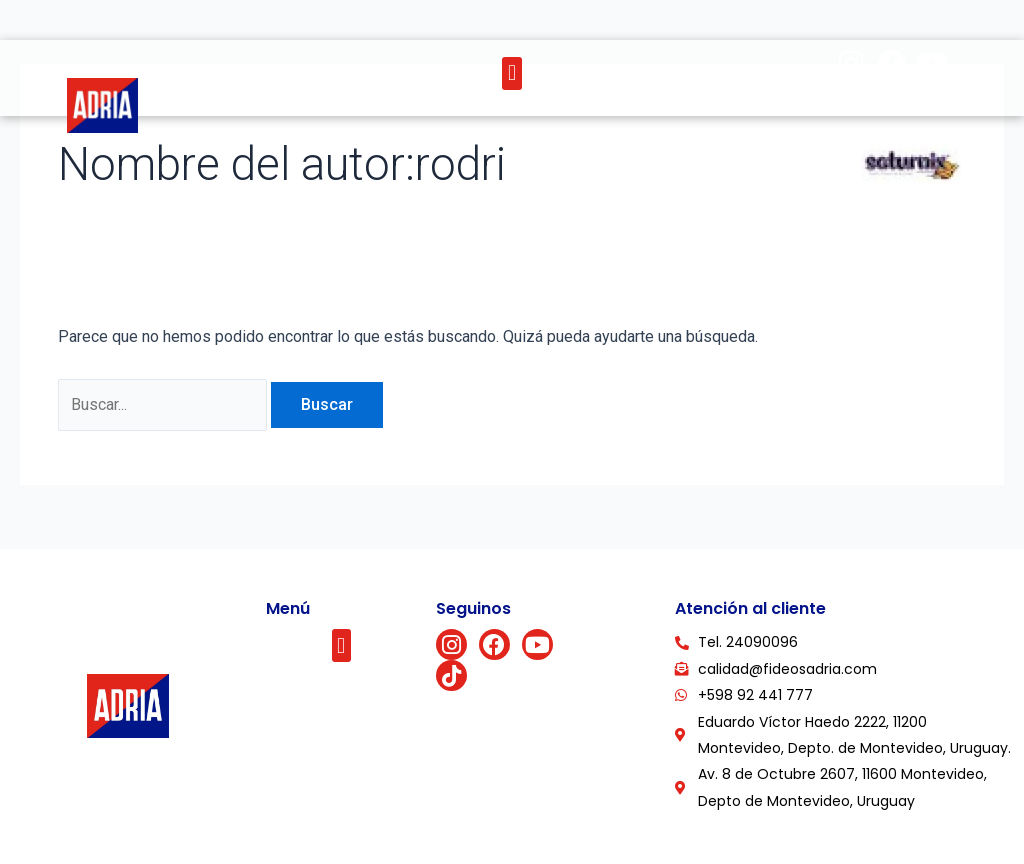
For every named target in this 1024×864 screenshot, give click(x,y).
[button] (511, 73)
